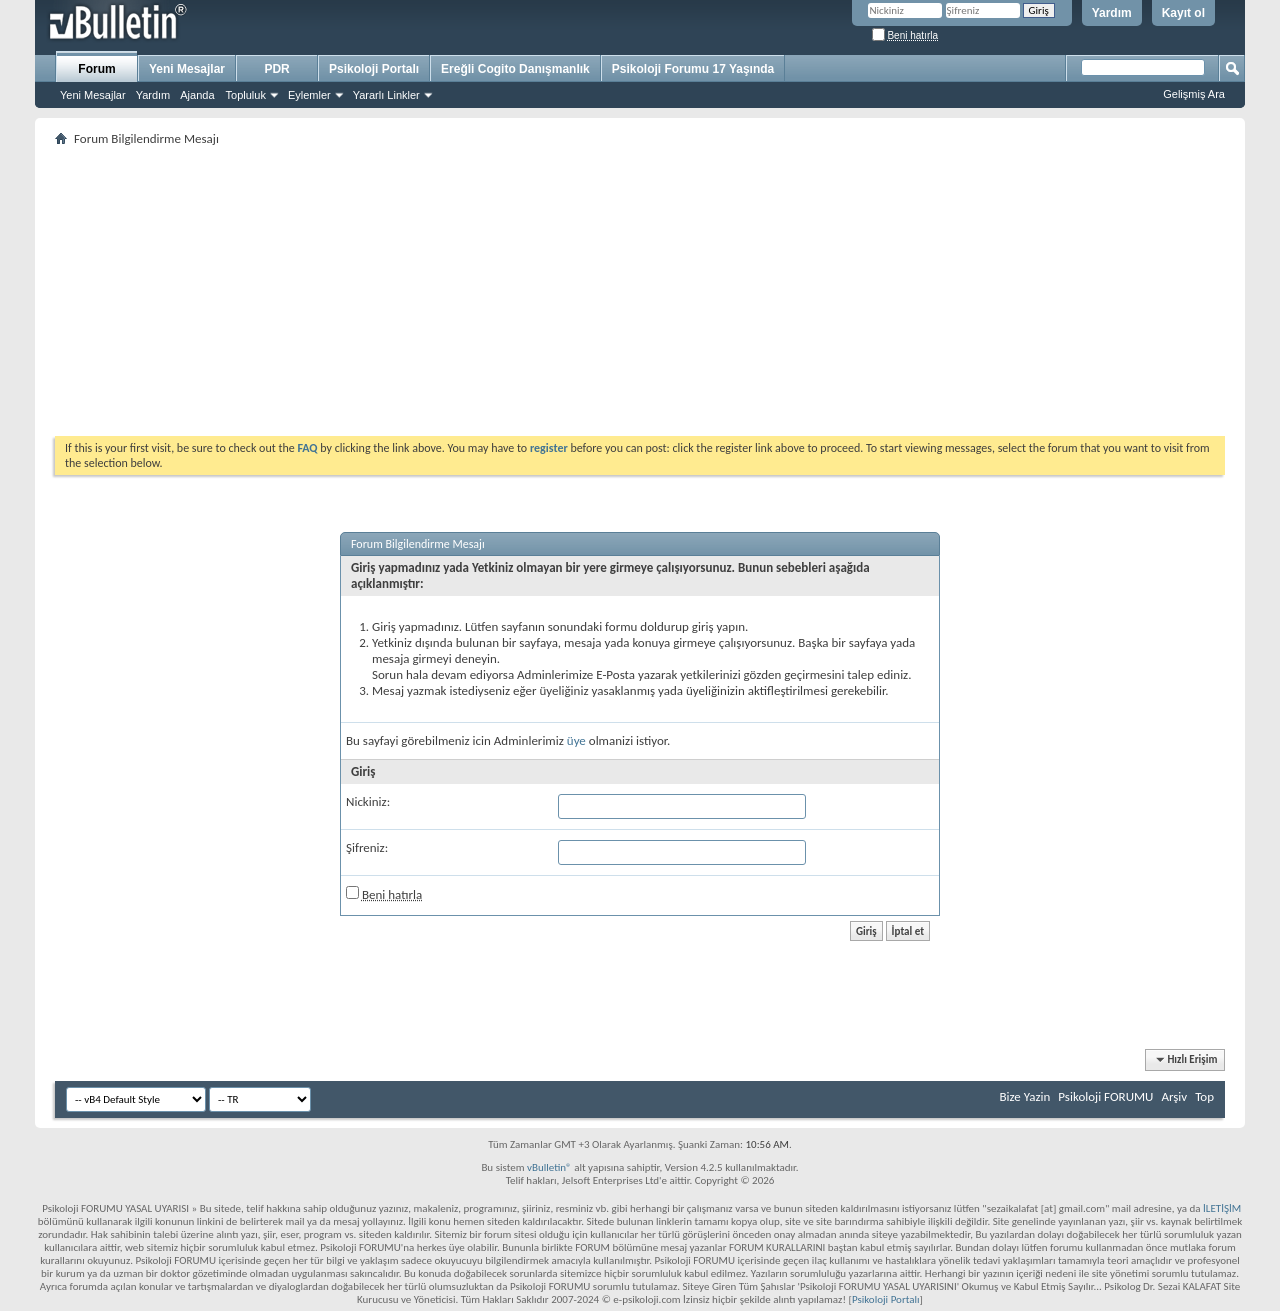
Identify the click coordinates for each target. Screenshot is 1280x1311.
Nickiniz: (368, 801)
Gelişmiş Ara (1194, 94)
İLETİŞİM (1222, 1208)
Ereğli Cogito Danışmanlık (515, 69)
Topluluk (246, 95)
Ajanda (197, 95)
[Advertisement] (640, 291)
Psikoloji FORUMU (1105, 1096)
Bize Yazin (1024, 1096)
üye (576, 740)
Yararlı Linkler (386, 95)
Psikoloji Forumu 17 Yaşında (693, 69)
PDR (276, 69)
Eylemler (309, 95)
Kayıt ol (1183, 13)
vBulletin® (549, 1167)
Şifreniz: (367, 847)
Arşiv (1174, 1096)
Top (1204, 1096)
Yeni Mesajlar (93, 95)
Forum (96, 69)
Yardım (1112, 13)
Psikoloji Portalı (374, 69)
